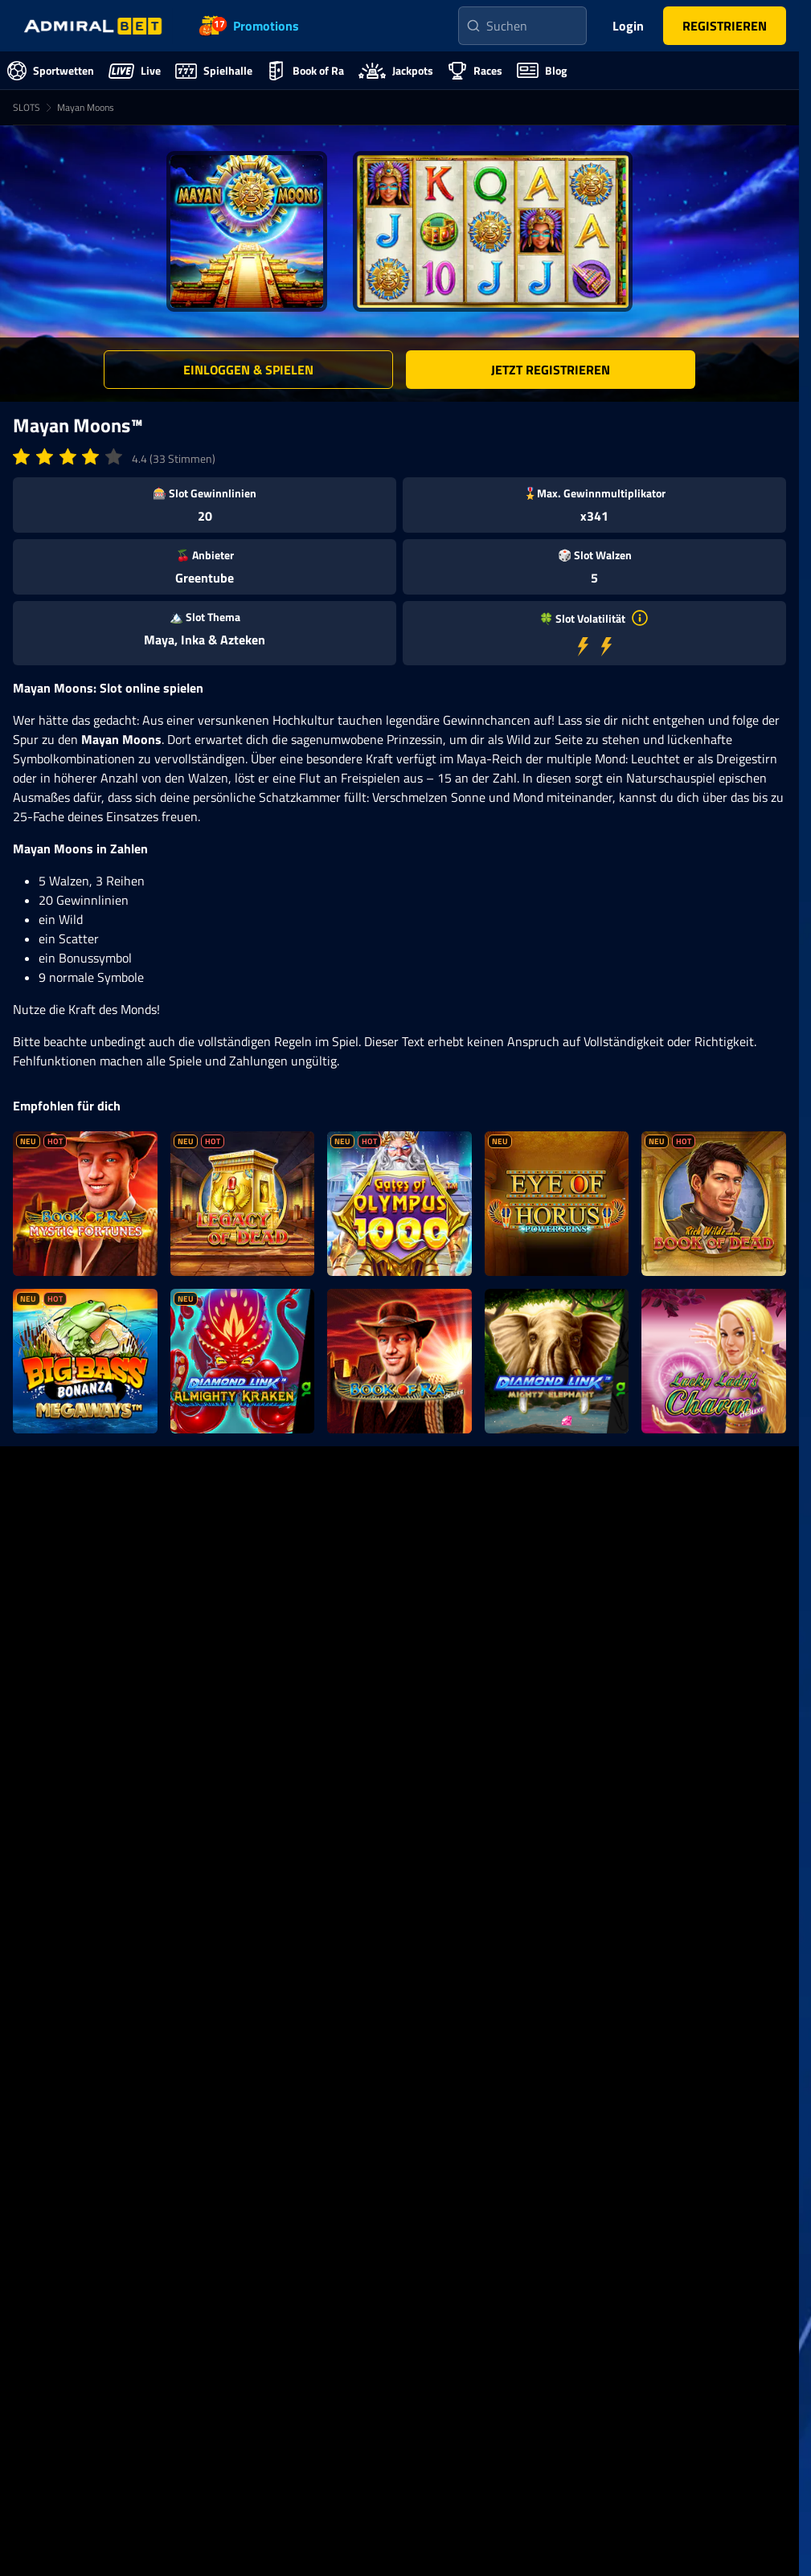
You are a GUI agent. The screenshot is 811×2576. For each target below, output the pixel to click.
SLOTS (26, 107)
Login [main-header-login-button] (628, 25)
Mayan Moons (85, 107)
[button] (724, 25)
